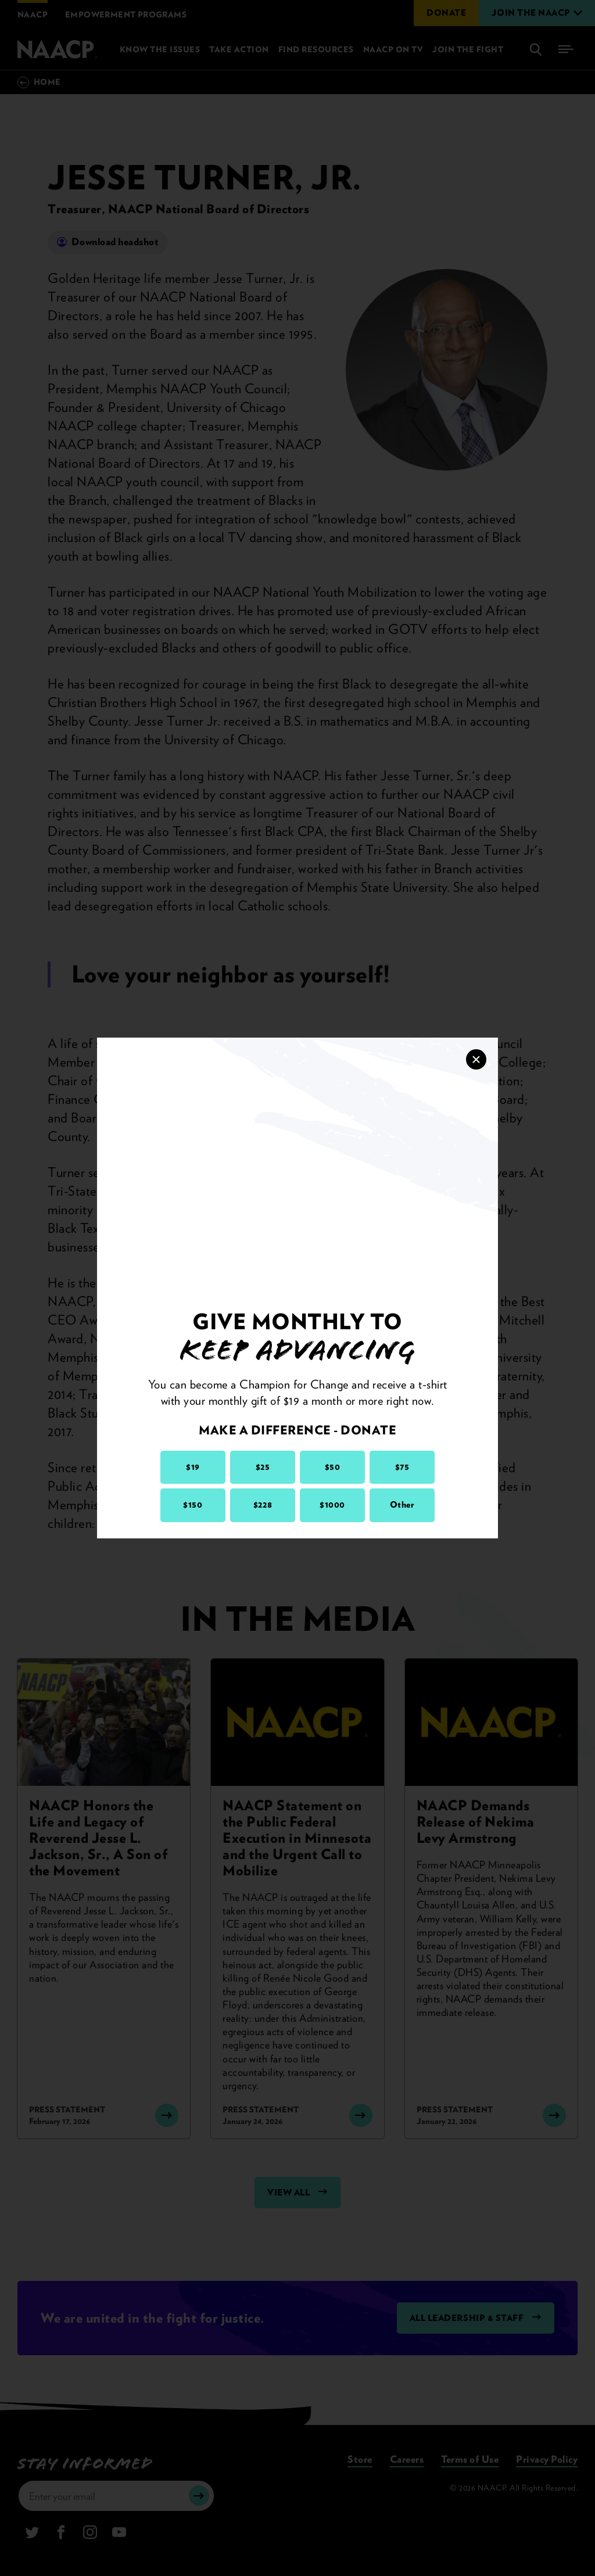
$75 (402, 1467)
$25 (263, 1467)
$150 (192, 1504)
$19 (193, 1467)
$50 (332, 1467)
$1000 (332, 1504)
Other (402, 1504)
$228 (262, 1504)
